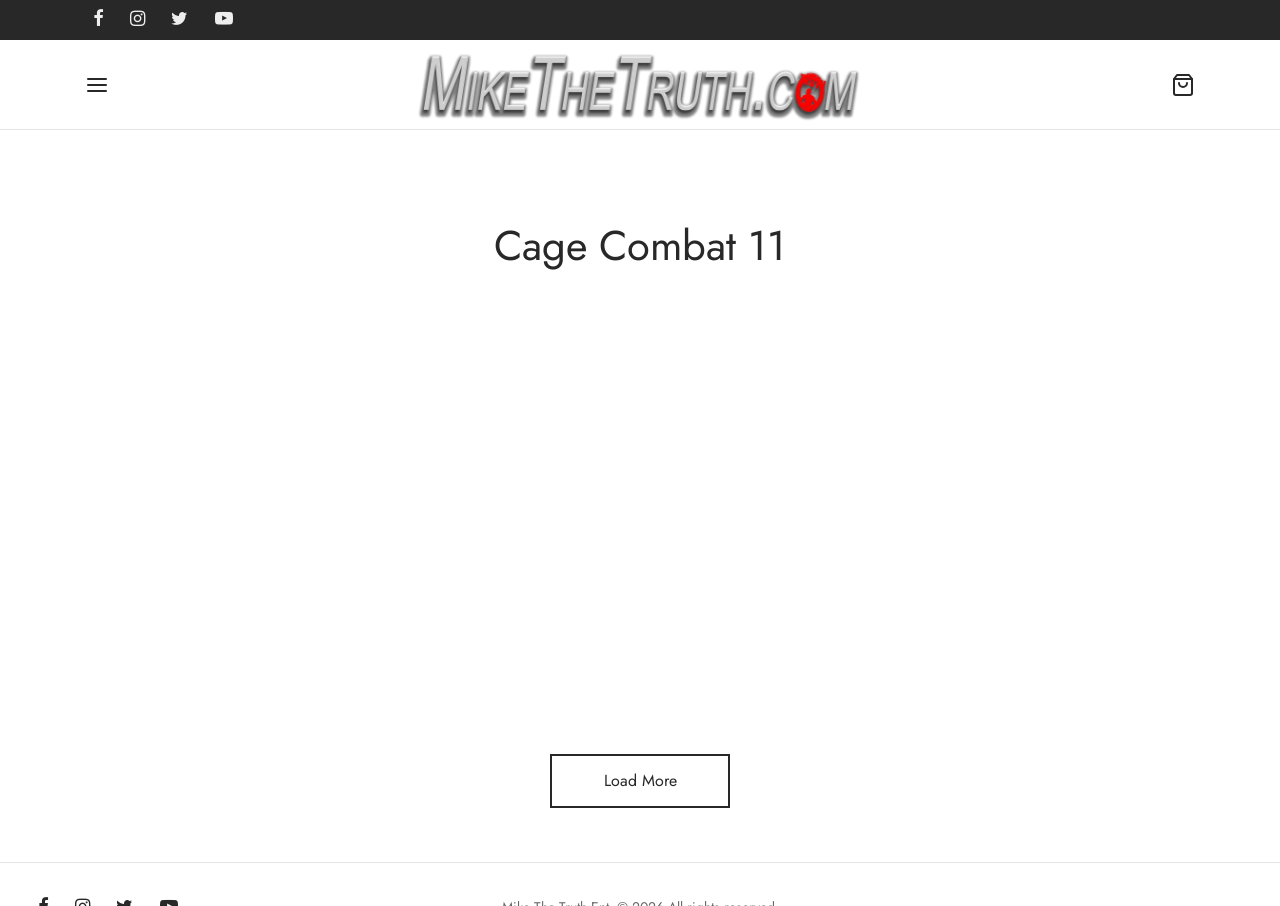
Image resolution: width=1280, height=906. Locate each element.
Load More (640, 780)
